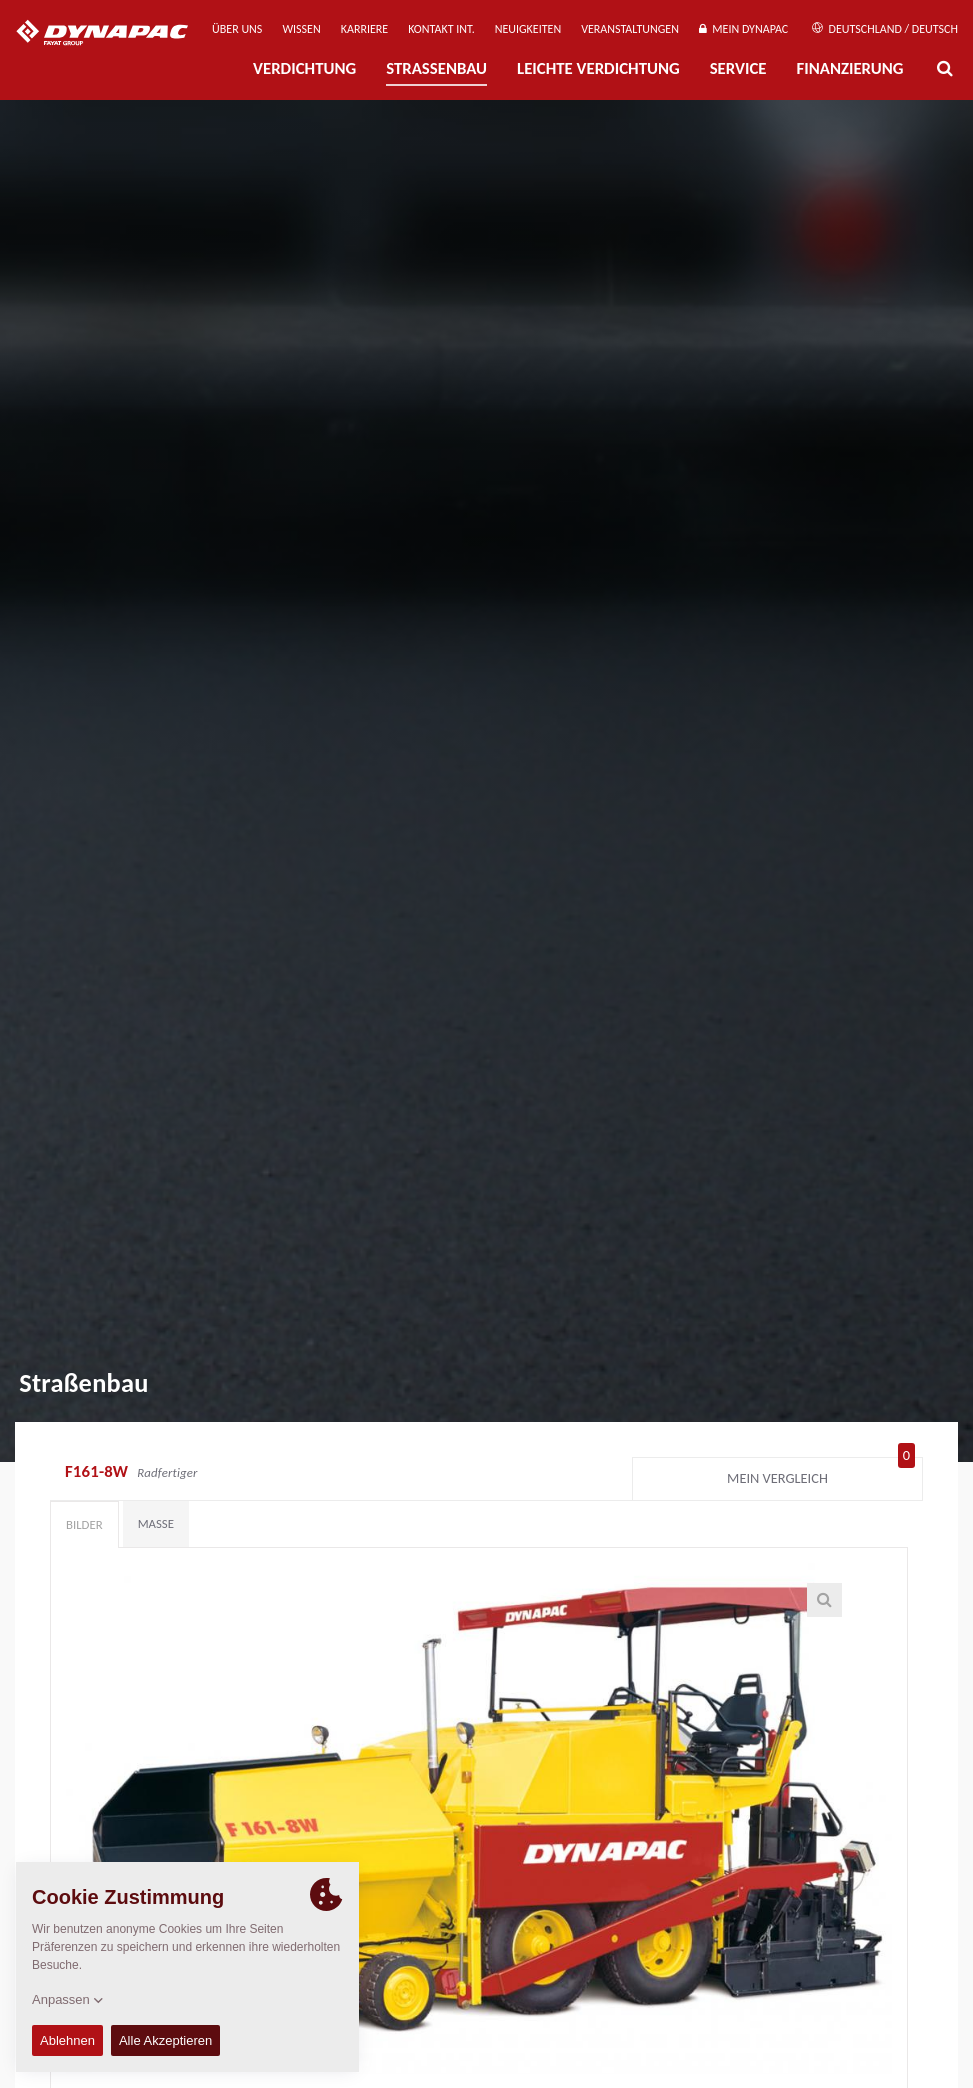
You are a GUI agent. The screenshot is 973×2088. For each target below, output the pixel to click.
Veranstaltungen (630, 29)
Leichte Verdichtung (598, 68)
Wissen (301, 29)
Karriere (364, 29)
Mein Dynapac (743, 29)
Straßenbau (436, 68)
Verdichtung (304, 68)
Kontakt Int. (441, 29)
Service (738, 68)
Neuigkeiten (528, 29)
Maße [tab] (156, 1523)
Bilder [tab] (84, 1524)
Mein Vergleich (821, 1474)
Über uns (237, 29)
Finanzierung (849, 68)
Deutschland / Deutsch (885, 29)
